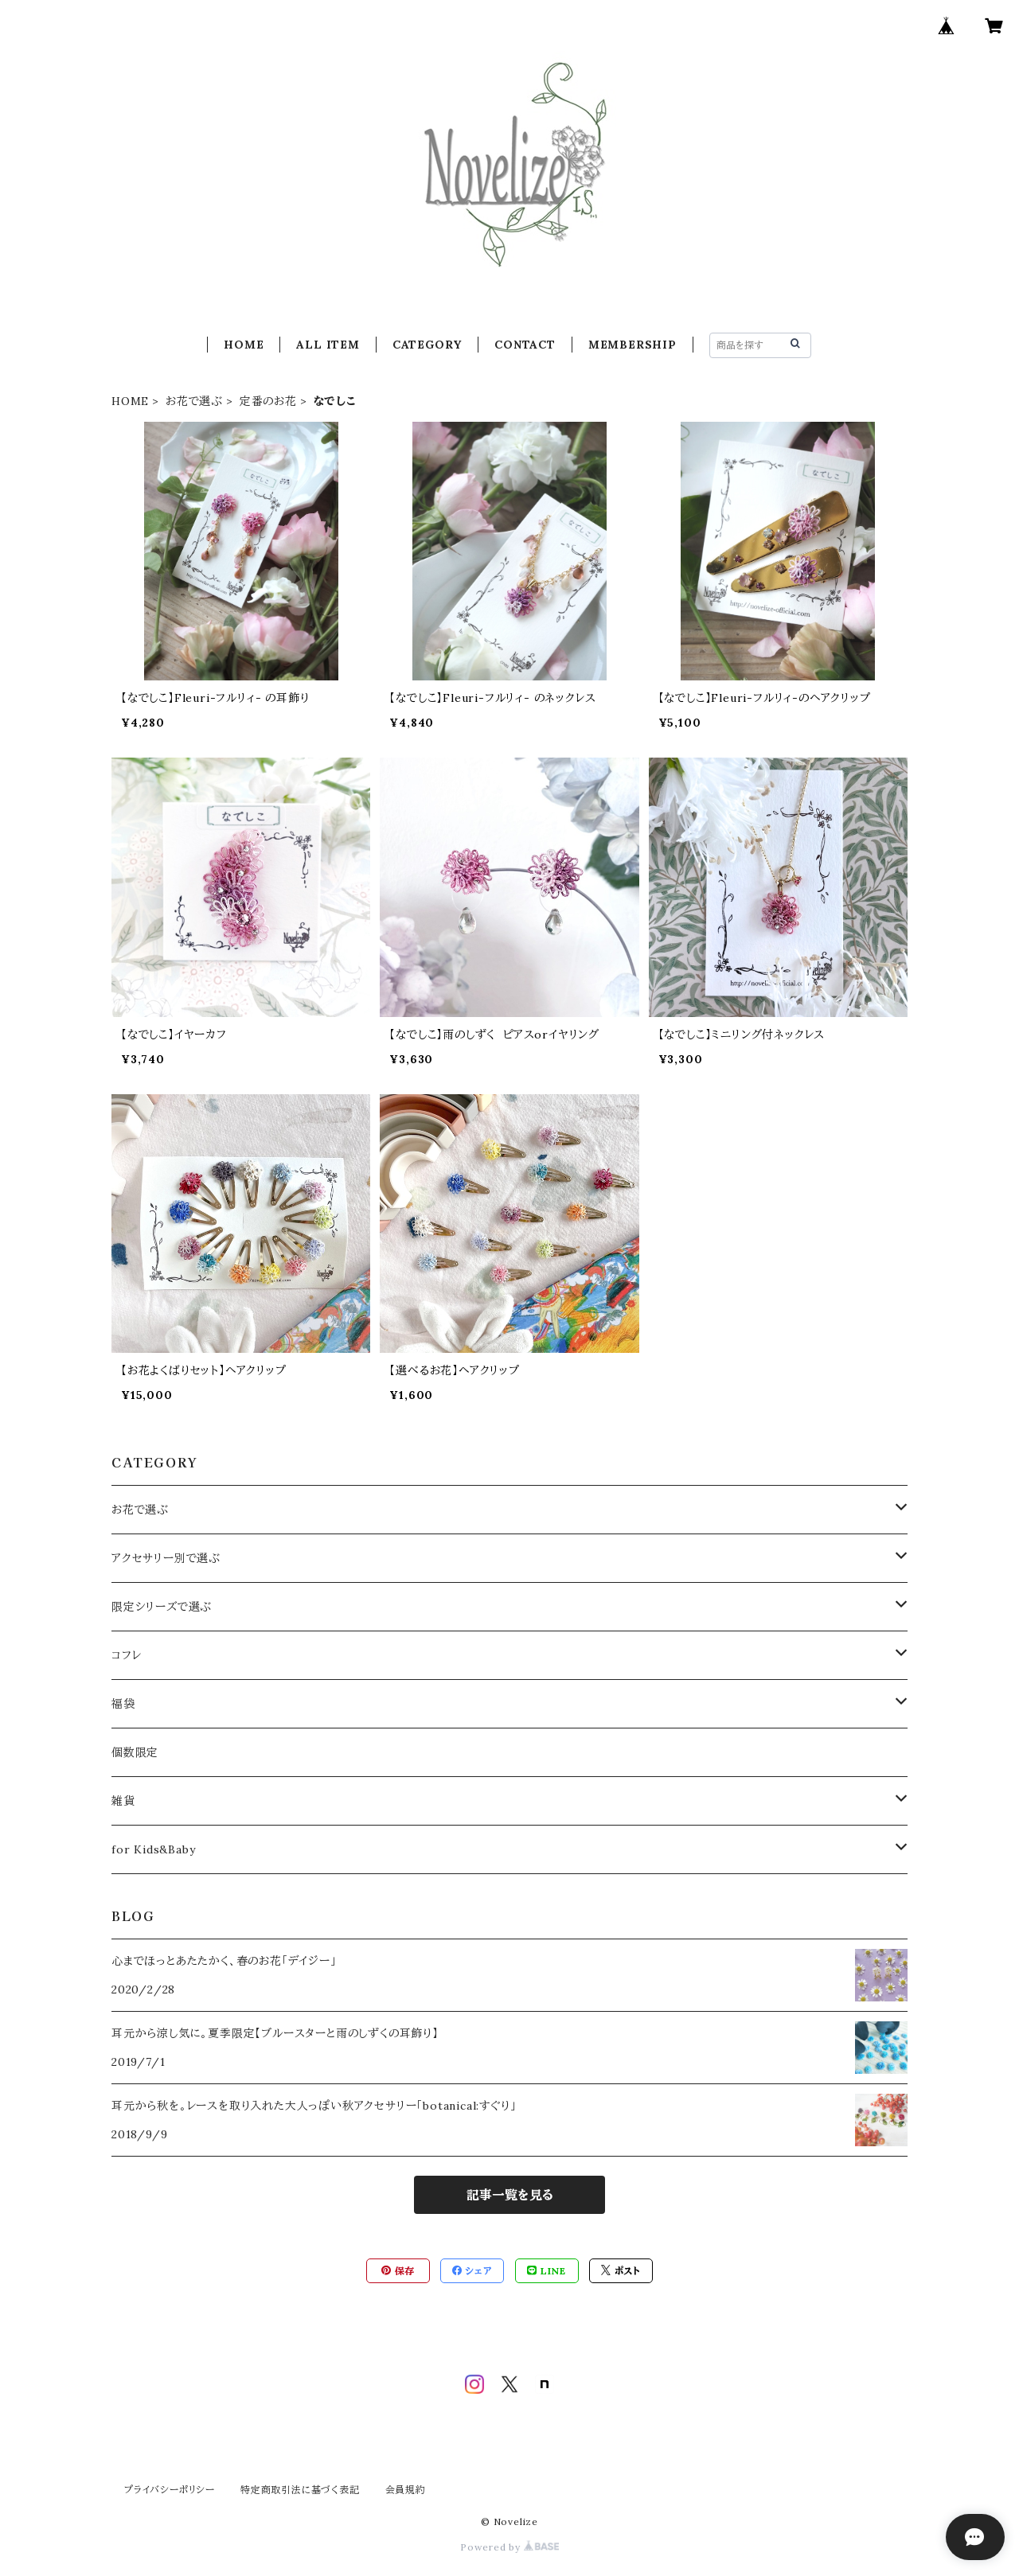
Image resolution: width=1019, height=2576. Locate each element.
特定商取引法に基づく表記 (300, 2490)
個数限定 (134, 1752)
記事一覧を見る (510, 2195)
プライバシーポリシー (169, 2490)
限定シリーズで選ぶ (161, 1607)
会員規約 (405, 2490)
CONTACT (525, 344)
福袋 (123, 1704)
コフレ (126, 1655)
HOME (244, 344)
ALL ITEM (327, 344)
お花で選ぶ (194, 401)
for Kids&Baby (153, 1849)
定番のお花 (268, 401)
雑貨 (123, 1801)
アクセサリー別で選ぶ (166, 1558)
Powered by (509, 2547)
